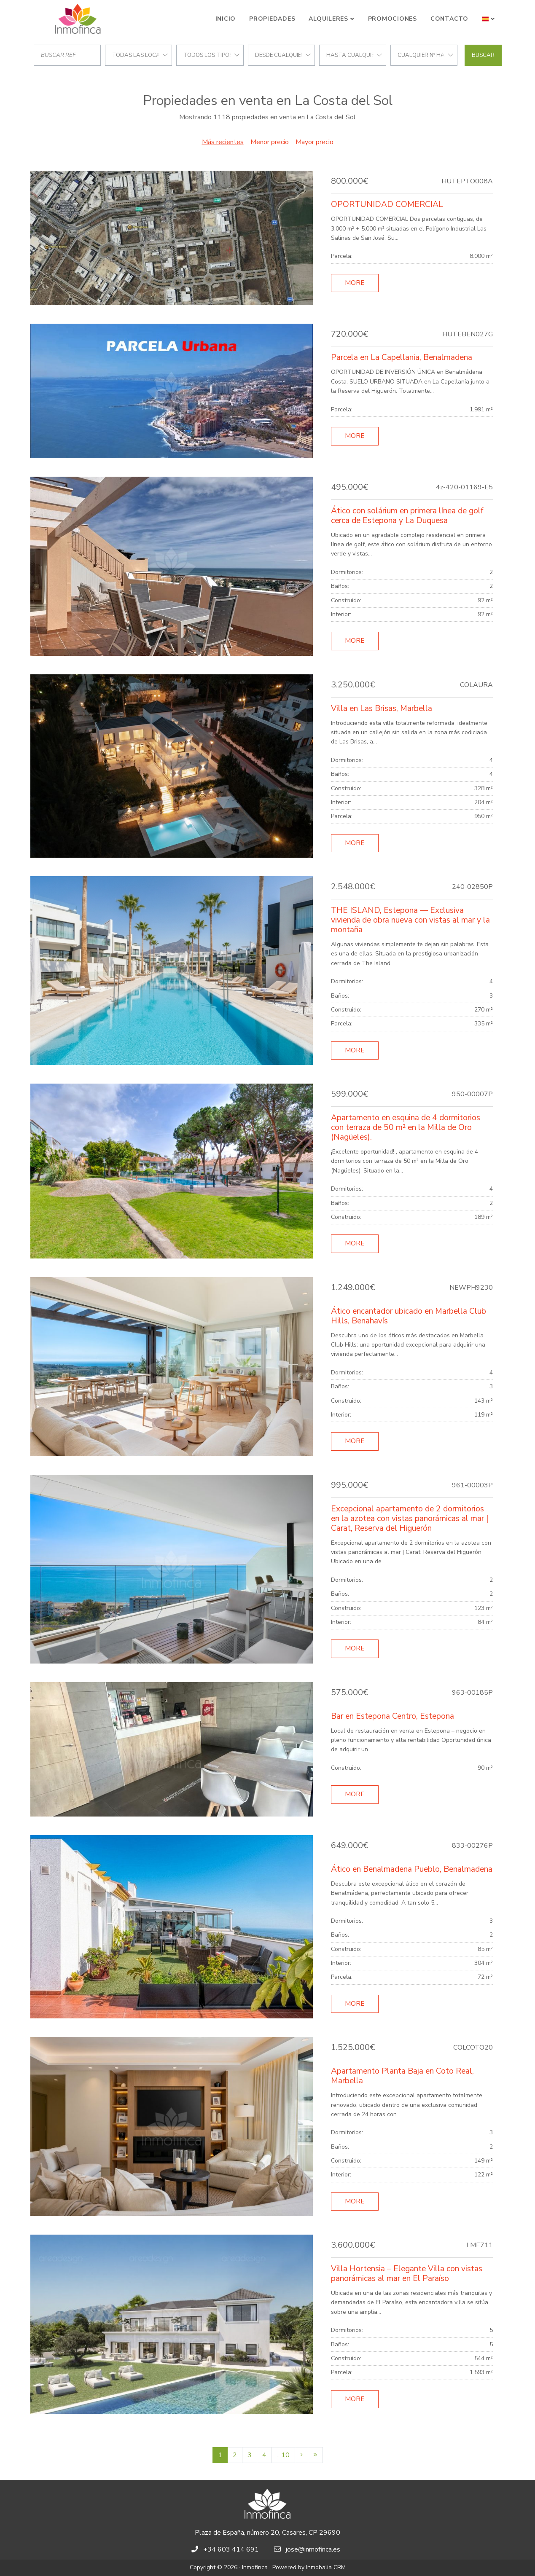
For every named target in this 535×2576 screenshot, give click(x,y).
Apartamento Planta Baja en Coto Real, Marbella (402, 2076)
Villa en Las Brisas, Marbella (381, 708)
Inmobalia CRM (326, 2567)
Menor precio (269, 142)
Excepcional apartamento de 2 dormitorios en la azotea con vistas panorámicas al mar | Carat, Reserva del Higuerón (409, 1518)
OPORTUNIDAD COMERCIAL (387, 204)
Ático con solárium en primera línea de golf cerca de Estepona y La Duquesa (407, 515)
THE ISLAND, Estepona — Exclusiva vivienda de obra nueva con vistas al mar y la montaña (410, 920)
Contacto (449, 19)
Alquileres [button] (328, 19)
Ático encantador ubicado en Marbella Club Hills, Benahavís (408, 1316)
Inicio (225, 19)
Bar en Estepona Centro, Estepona (392, 1716)
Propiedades (272, 19)
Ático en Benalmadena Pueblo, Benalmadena (411, 1869)
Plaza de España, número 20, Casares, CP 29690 (267, 2532)
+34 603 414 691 (231, 2549)
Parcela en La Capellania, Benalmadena (401, 357)
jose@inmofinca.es (313, 2549)
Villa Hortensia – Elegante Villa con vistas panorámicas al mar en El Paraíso (406, 2273)
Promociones (392, 19)
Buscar (483, 55)
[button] (488, 19)
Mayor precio (314, 142)
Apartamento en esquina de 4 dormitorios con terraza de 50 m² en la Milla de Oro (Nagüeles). (405, 1127)
